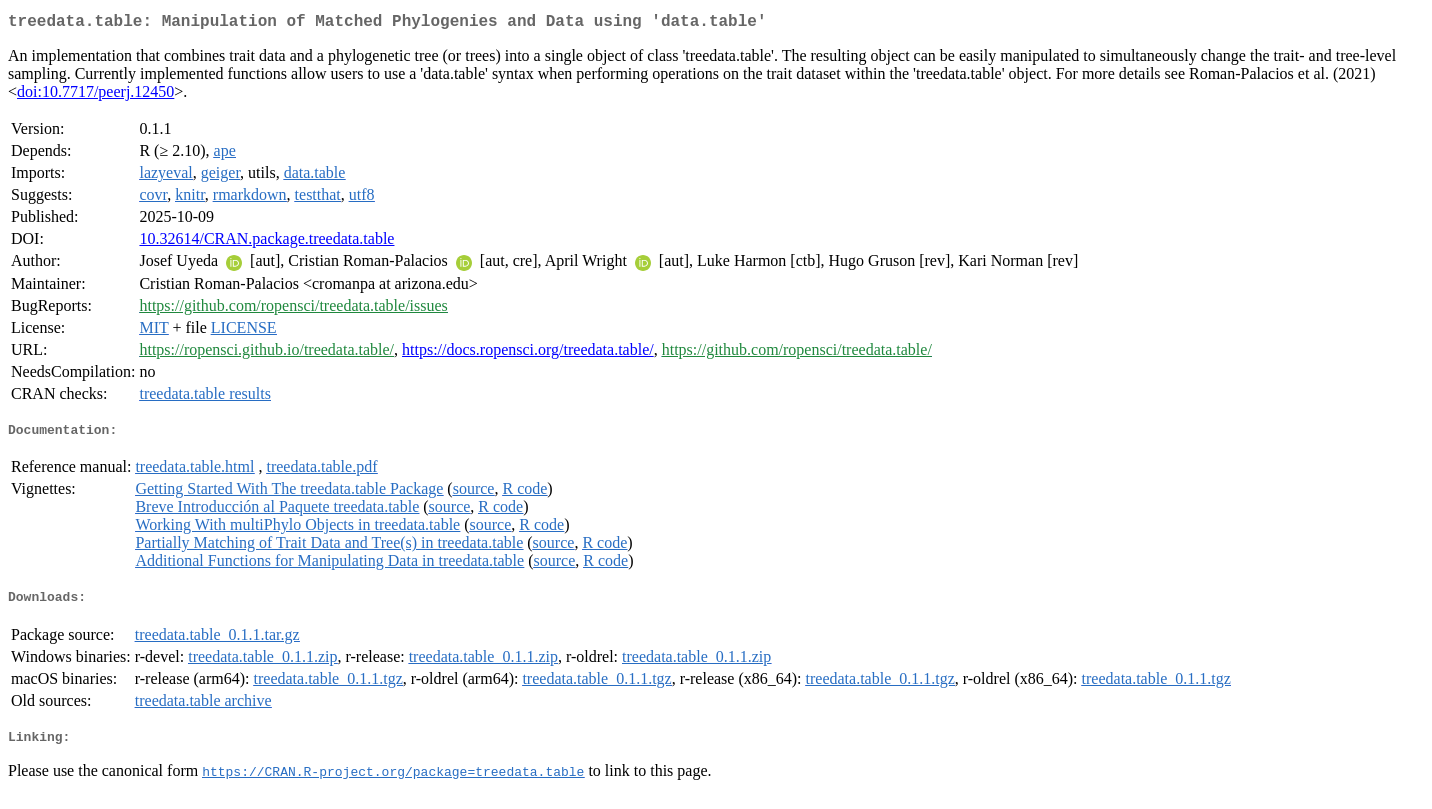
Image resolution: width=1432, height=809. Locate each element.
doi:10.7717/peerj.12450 (95, 95)
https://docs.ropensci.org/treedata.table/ (528, 353)
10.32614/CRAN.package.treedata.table (266, 242)
